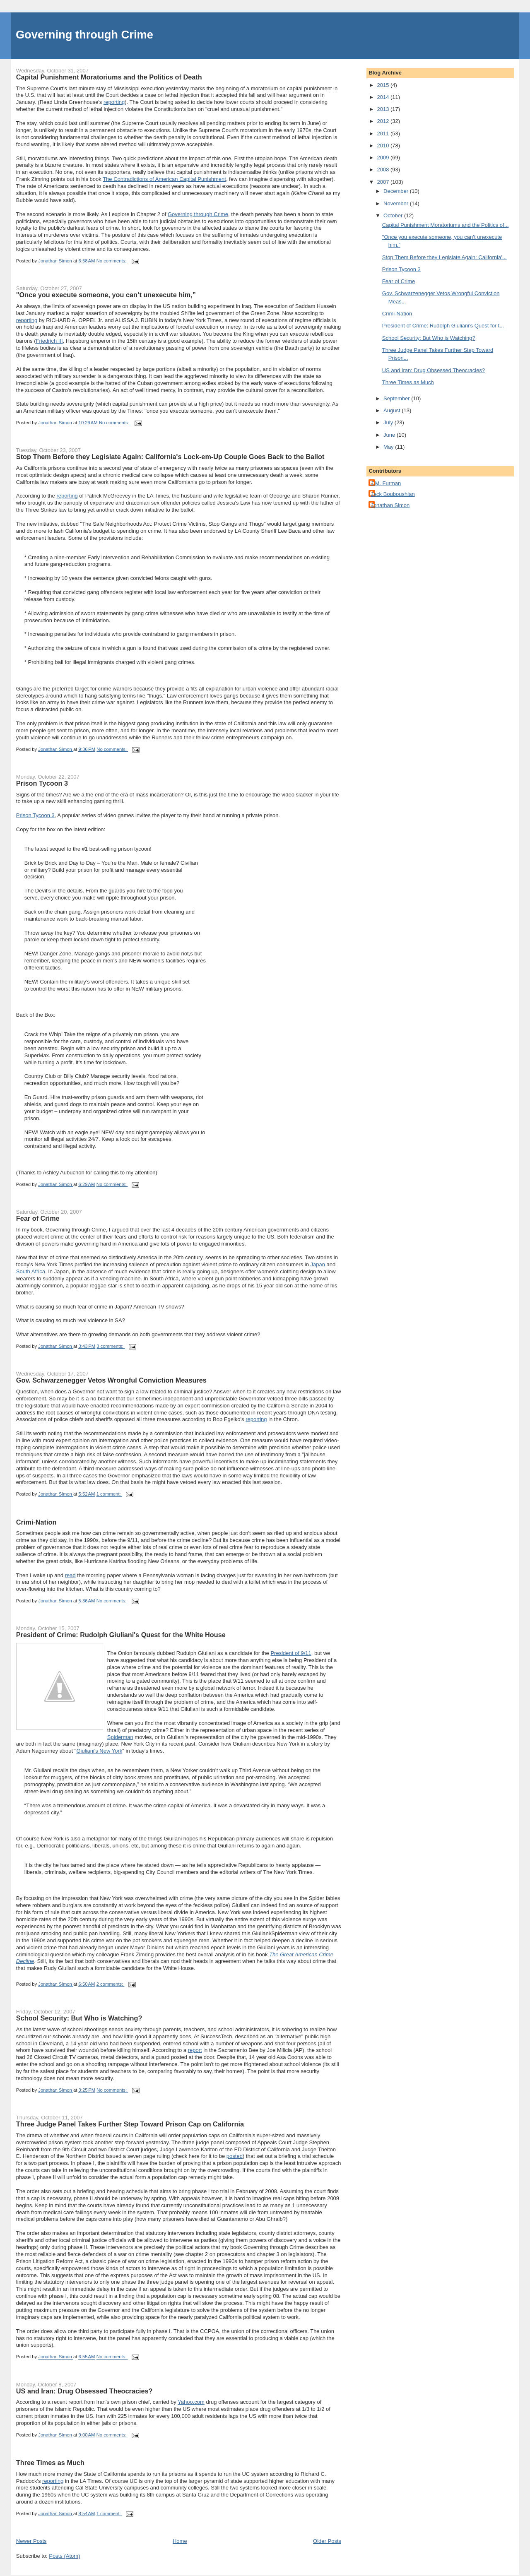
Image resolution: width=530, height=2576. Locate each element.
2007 (383, 182)
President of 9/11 (290, 1653)
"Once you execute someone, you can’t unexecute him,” (106, 294)
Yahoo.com (191, 2402)
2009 (383, 157)
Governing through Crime (84, 34)
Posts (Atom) (64, 2556)
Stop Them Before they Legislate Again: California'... (444, 257)
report (195, 2050)
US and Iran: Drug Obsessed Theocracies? (84, 2391)
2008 (383, 169)
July (389, 422)
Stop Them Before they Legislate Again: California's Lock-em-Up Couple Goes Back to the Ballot (170, 456)
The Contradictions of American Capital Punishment (164, 179)
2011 (383, 133)
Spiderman (120, 1737)
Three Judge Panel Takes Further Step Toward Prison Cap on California (130, 2124)
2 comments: (110, 1984)
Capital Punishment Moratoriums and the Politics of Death (109, 77)
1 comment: (109, 1494)
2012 (383, 121)
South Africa (30, 1271)
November (396, 203)
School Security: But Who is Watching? (79, 2018)
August (392, 410)
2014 (383, 97)
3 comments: (110, 1346)
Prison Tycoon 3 (42, 783)
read (70, 1575)
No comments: (112, 260)
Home (180, 2541)
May (389, 447)
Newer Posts (31, 2541)
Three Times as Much (50, 2462)
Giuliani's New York (99, 1751)
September (397, 398)
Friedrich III (49, 341)
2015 (383, 85)
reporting (114, 102)
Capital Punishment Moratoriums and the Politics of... (445, 225)
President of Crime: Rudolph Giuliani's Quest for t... (443, 325)
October (393, 215)
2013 (383, 109)
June (390, 435)
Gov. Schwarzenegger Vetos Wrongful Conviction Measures (111, 1380)
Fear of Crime (38, 1218)
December (396, 191)
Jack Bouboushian (392, 494)
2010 (383, 145)
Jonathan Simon (390, 505)
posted (234, 2156)
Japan (317, 1264)
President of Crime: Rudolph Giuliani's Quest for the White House (121, 1634)
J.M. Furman (386, 483)
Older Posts (327, 2541)
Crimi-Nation (36, 1522)
